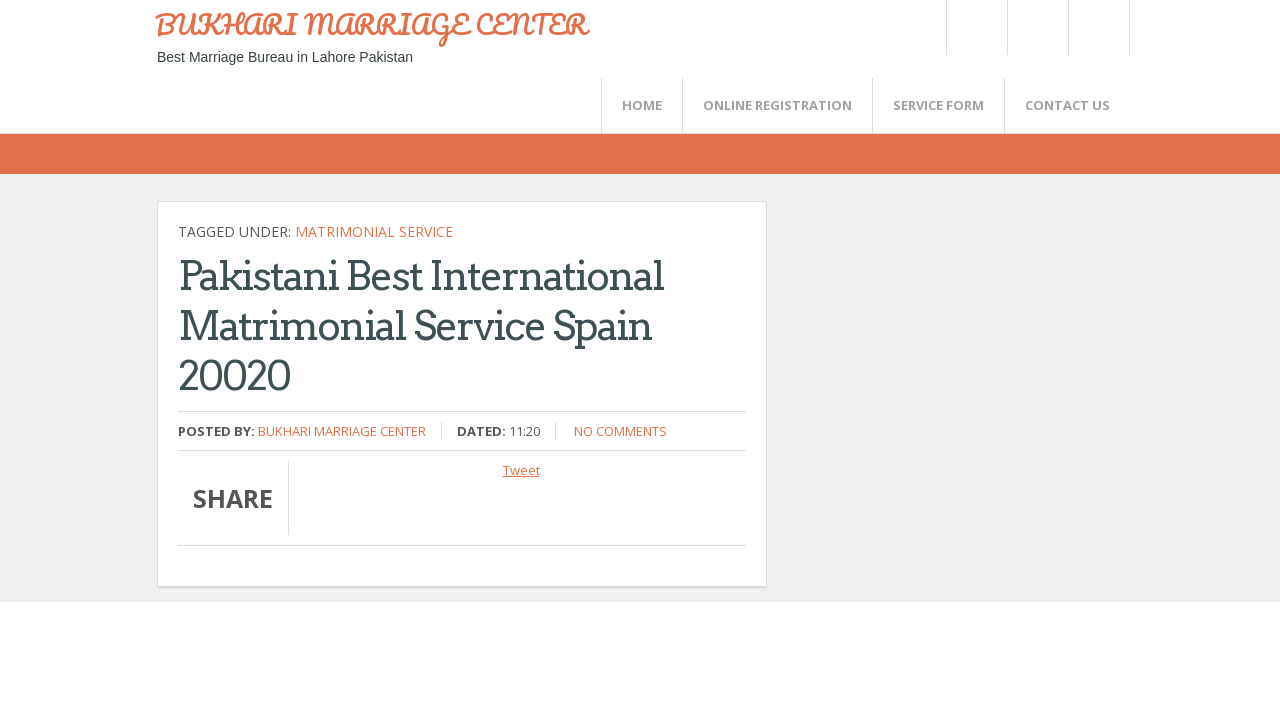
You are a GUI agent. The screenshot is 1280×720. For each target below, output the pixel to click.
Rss (1037, 27)
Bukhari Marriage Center (342, 431)
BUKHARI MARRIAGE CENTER (371, 24)
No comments (620, 431)
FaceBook (1095, 27)
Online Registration (777, 105)
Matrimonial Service (374, 231)
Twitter (976, 27)
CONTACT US (1067, 105)
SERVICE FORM (938, 105)
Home (642, 105)
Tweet (521, 470)
